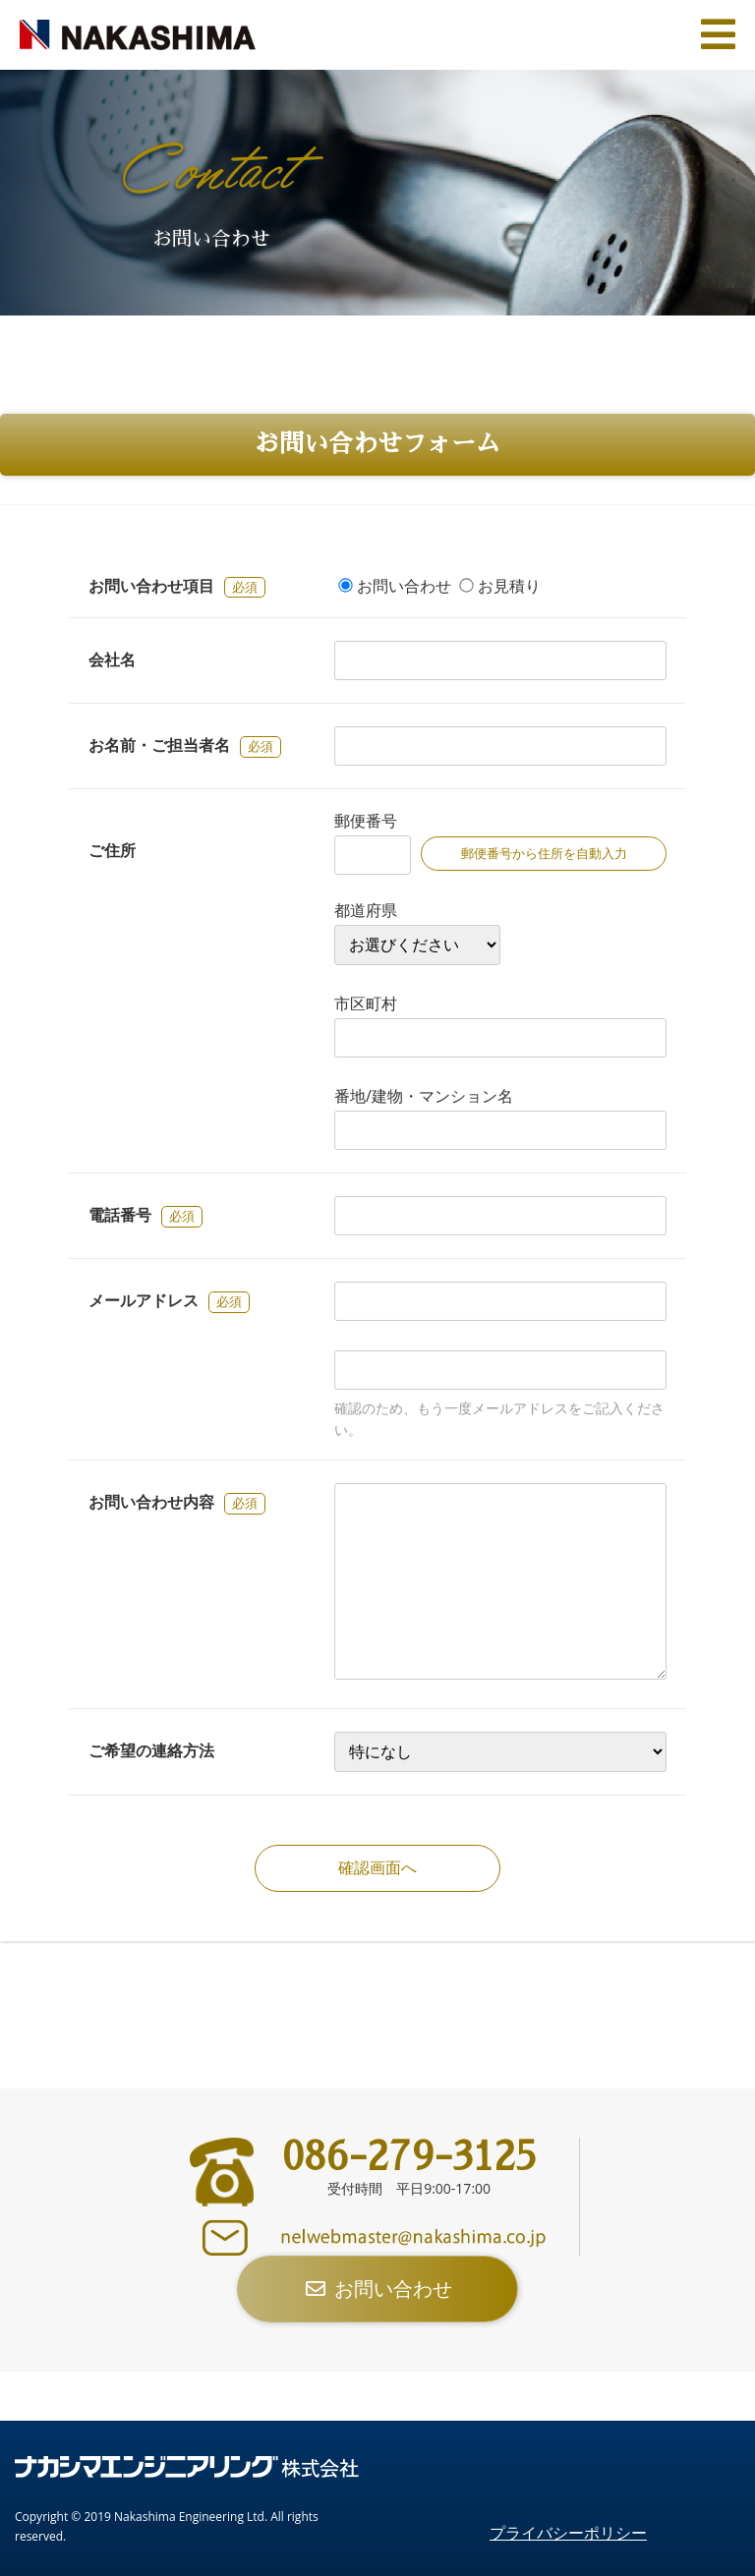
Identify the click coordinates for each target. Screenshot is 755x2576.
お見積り (509, 586)
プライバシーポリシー (568, 2533)
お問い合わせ (404, 586)
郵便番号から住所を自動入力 (544, 853)
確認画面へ (377, 1868)
